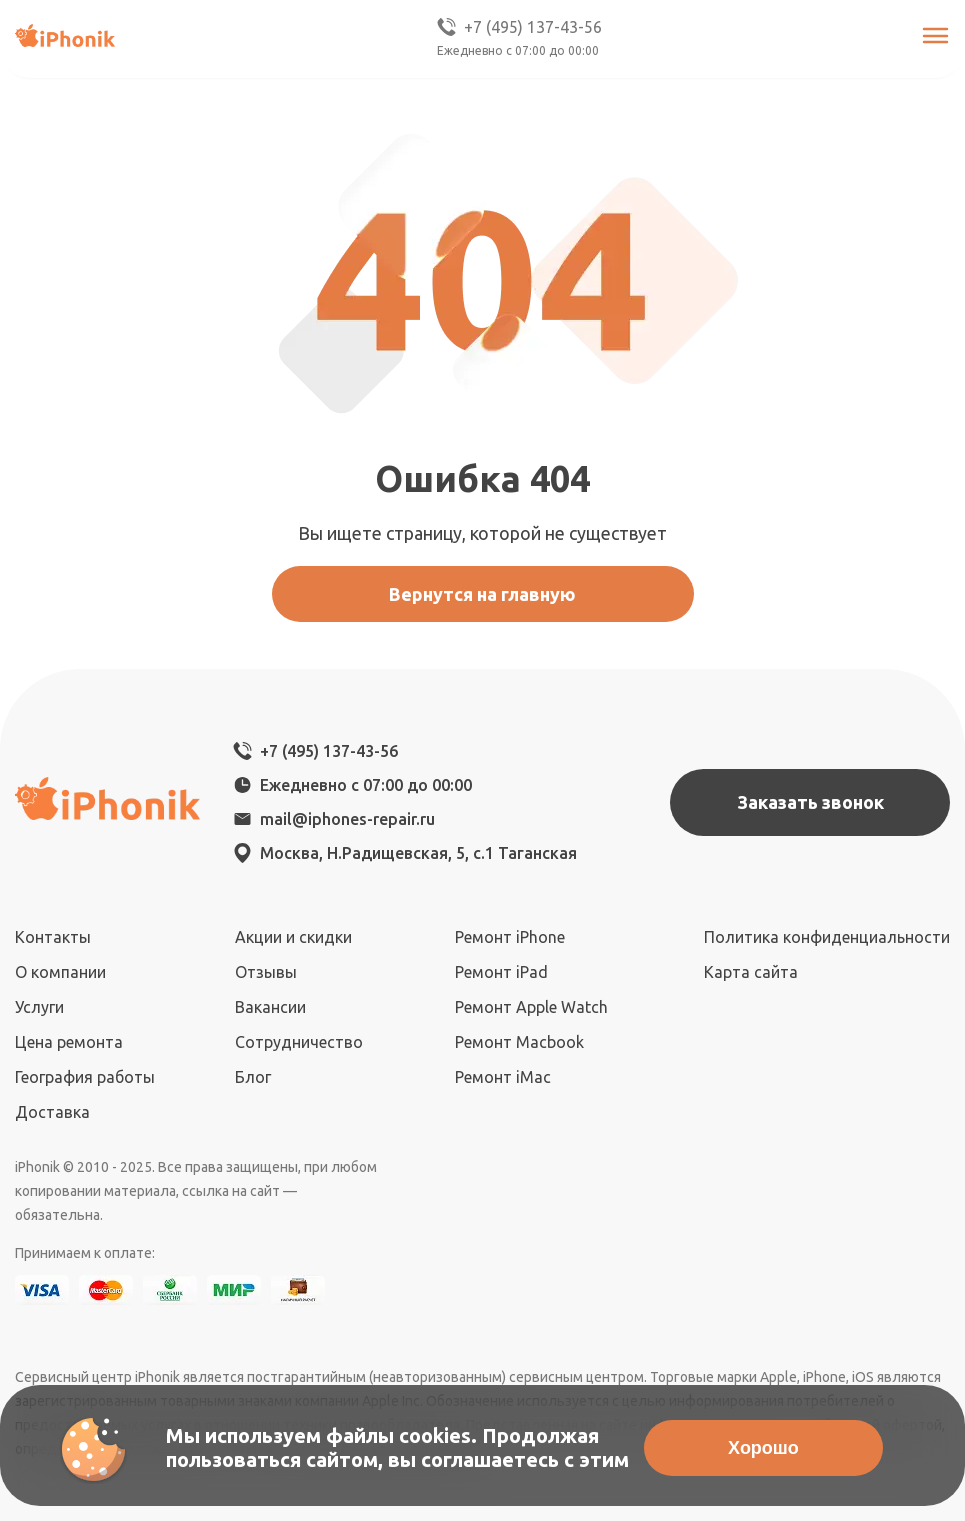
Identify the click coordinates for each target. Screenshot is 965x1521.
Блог (253, 1077)
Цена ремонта (69, 1042)
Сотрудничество (299, 1042)
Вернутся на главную (482, 594)
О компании (60, 972)
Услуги (39, 1007)
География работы (85, 1077)
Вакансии (270, 1007)
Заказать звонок (810, 802)
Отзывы (266, 972)
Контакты (53, 937)
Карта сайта (751, 972)
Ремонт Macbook (519, 1042)
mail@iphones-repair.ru (347, 819)
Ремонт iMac (503, 1077)
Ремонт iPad (501, 972)
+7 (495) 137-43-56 (518, 27)
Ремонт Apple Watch (531, 1007)
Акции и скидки (293, 937)
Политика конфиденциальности (827, 937)
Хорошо (763, 1448)
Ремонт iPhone (510, 937)
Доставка (52, 1112)
